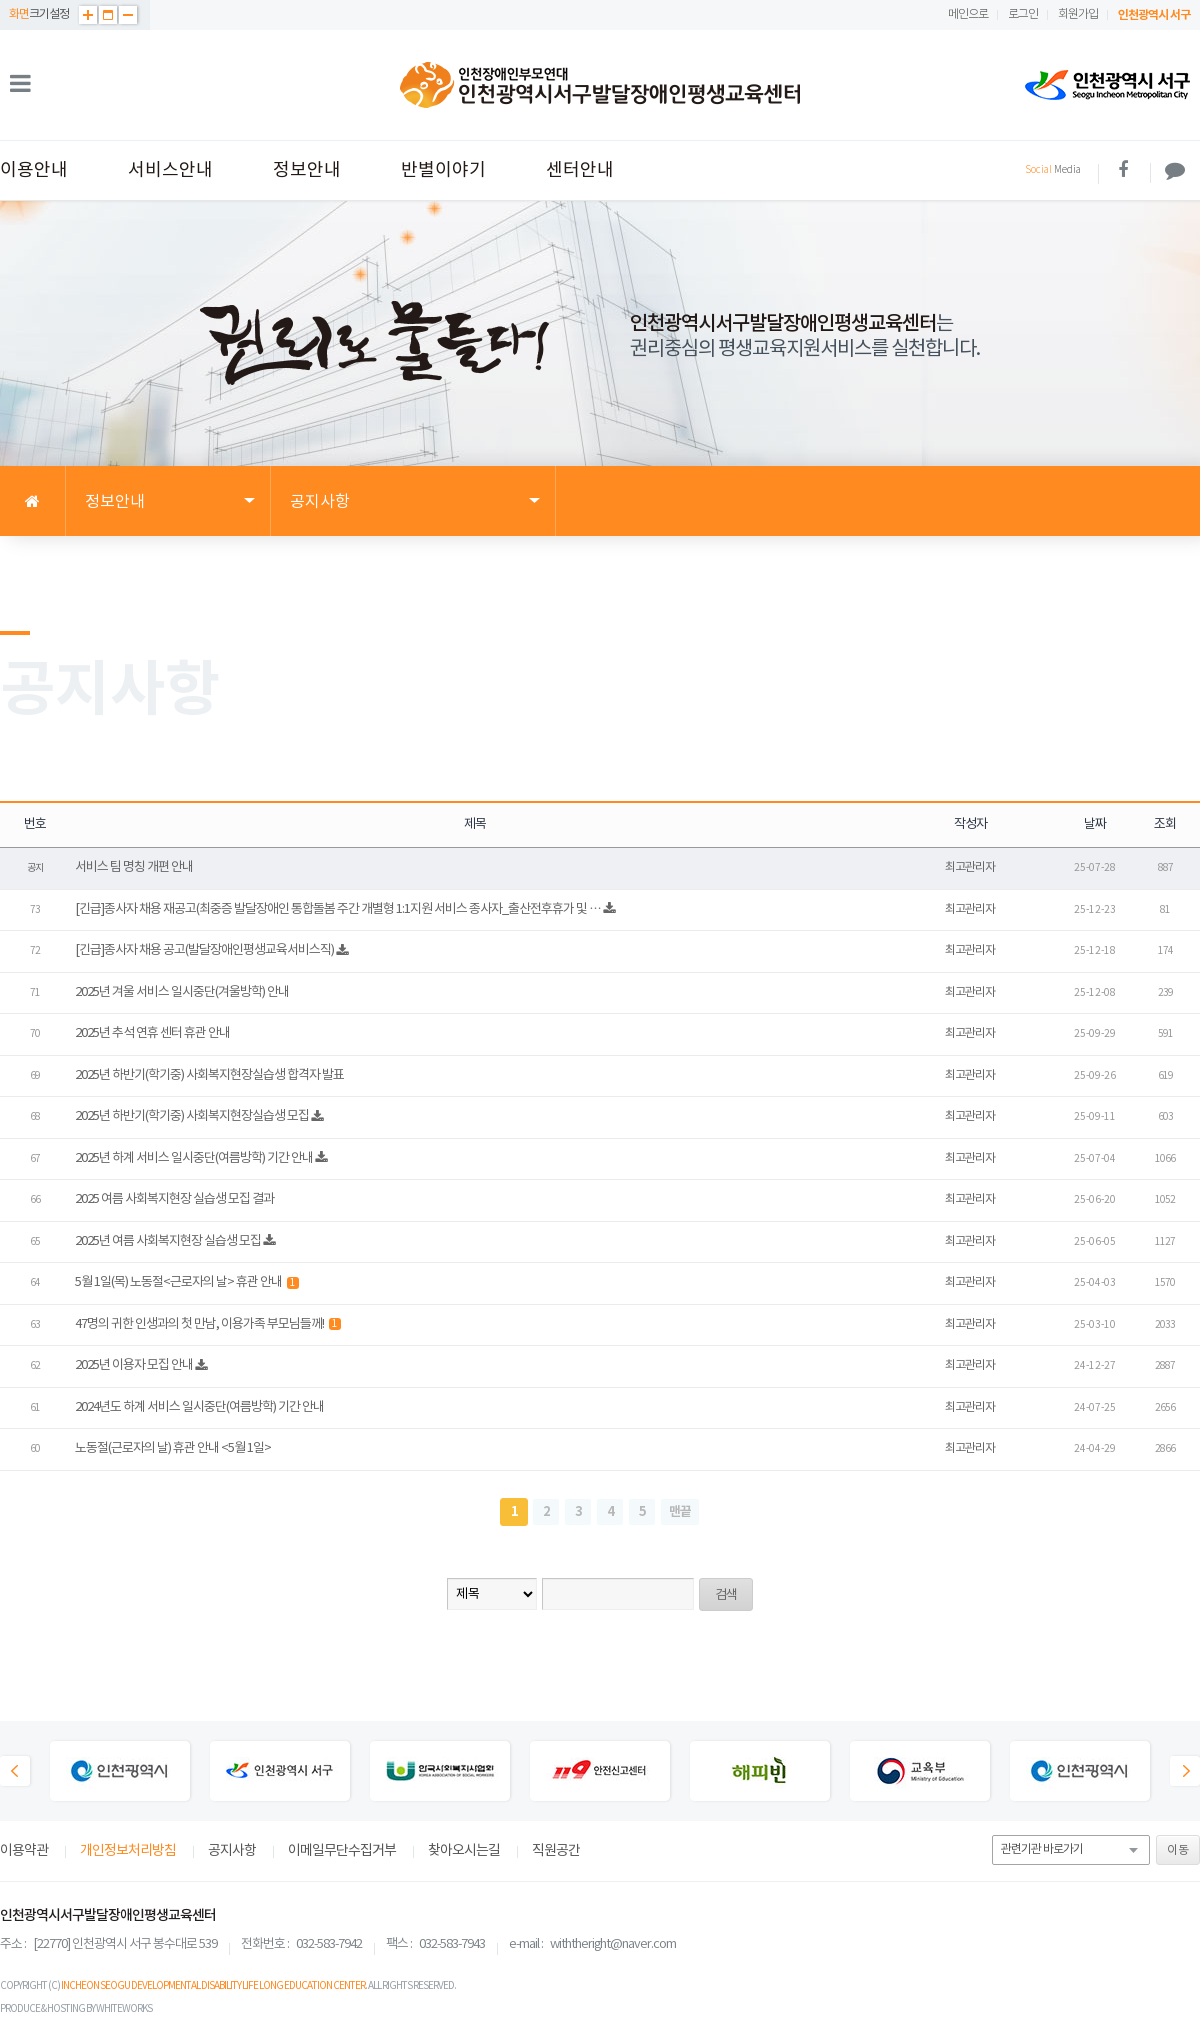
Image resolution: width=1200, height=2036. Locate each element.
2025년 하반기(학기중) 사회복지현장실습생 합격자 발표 (209, 1075)
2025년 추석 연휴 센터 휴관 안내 (152, 1033)
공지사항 (232, 1851)
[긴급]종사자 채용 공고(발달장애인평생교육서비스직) (204, 950)
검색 (726, 1595)
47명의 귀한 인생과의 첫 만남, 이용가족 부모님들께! (208, 1324)
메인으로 (968, 14)
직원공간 (556, 1851)
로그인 (1023, 14)
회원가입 (1078, 14)
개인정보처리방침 (128, 1851)
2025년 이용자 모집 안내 (134, 1365)
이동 (1178, 1850)
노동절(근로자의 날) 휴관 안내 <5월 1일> (173, 1448)
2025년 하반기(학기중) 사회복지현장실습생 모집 (192, 1116)
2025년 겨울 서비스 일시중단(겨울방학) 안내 (182, 992)
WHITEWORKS (124, 2009)
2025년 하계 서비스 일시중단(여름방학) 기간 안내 (194, 1158)
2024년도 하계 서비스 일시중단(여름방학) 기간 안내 (199, 1407)
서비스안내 (170, 170)
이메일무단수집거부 (342, 1851)
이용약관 (24, 1851)
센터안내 (580, 170)
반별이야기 (443, 170)
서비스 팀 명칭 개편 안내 (134, 867)
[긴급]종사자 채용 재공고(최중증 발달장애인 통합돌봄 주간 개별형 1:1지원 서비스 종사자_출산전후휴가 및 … (338, 909)
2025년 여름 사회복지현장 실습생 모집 (168, 1241)
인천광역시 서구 (1154, 15)
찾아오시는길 (464, 1851)
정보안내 (307, 170)
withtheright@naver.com (613, 1944)
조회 (1165, 824)
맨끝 (680, 1512)
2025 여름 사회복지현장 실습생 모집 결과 (174, 1199)
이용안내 (34, 170)
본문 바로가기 (0, 0)
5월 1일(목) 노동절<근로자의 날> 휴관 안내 (187, 1282)
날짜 (1095, 824)
